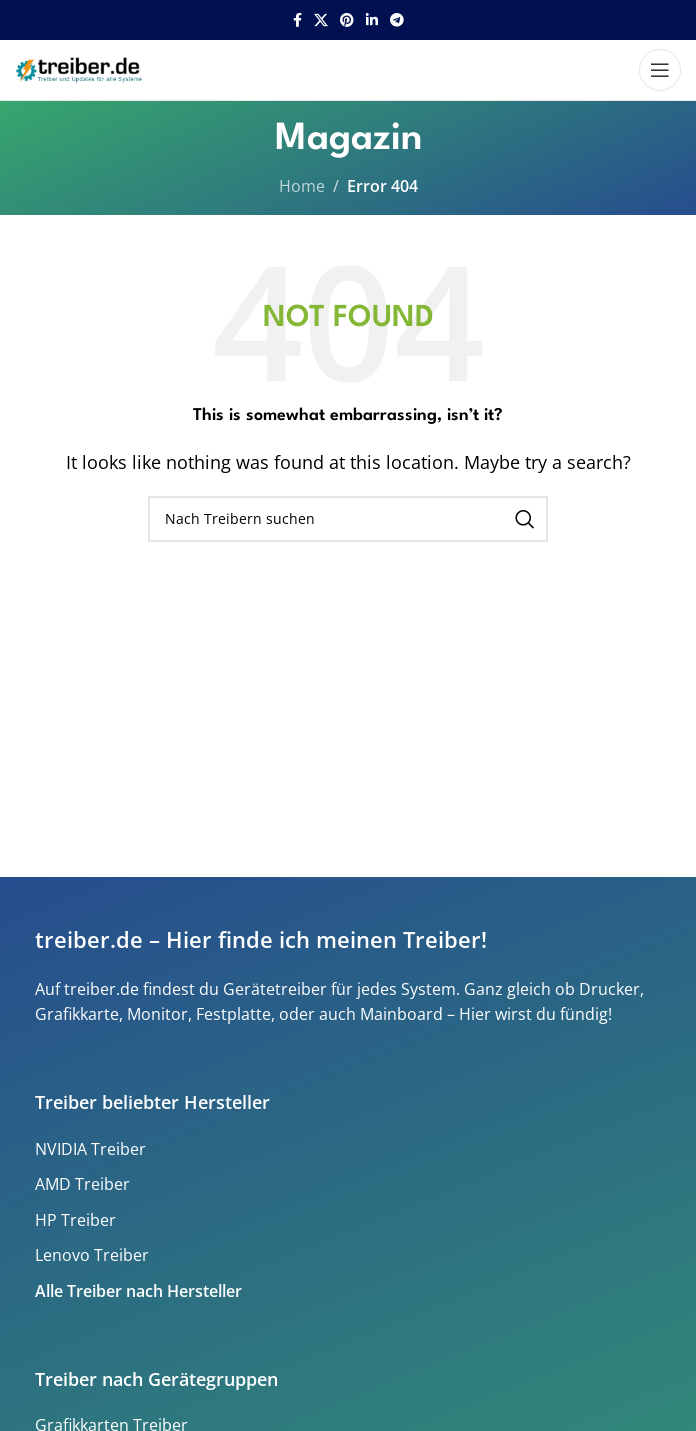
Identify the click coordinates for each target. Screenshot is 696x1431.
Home (302, 186)
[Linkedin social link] (372, 20)
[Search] (348, 519)
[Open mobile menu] (660, 70)
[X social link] (321, 20)
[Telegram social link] (397, 20)
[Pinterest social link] (347, 20)
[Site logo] (81, 68)
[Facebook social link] (297, 20)
